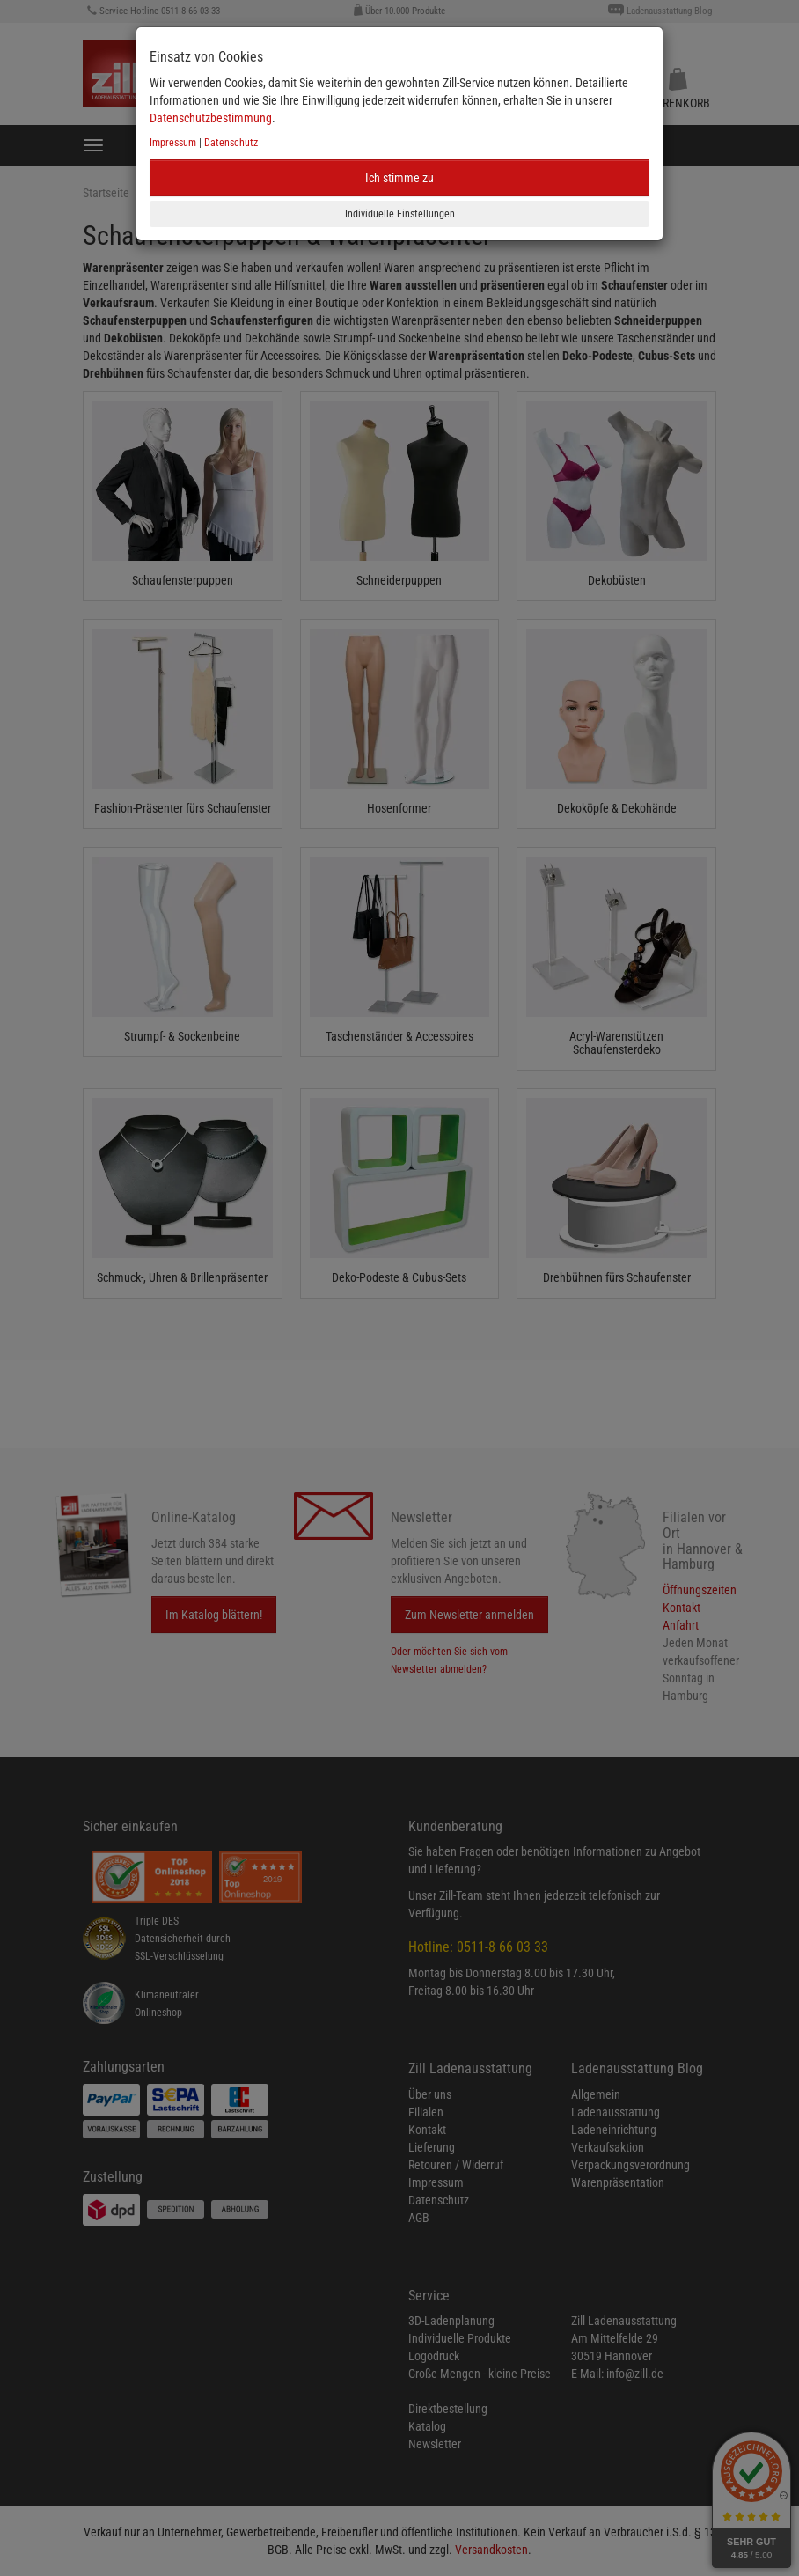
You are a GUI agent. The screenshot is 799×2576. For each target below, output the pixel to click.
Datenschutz (231, 142)
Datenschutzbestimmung (211, 118)
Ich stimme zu (399, 178)
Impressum (173, 142)
